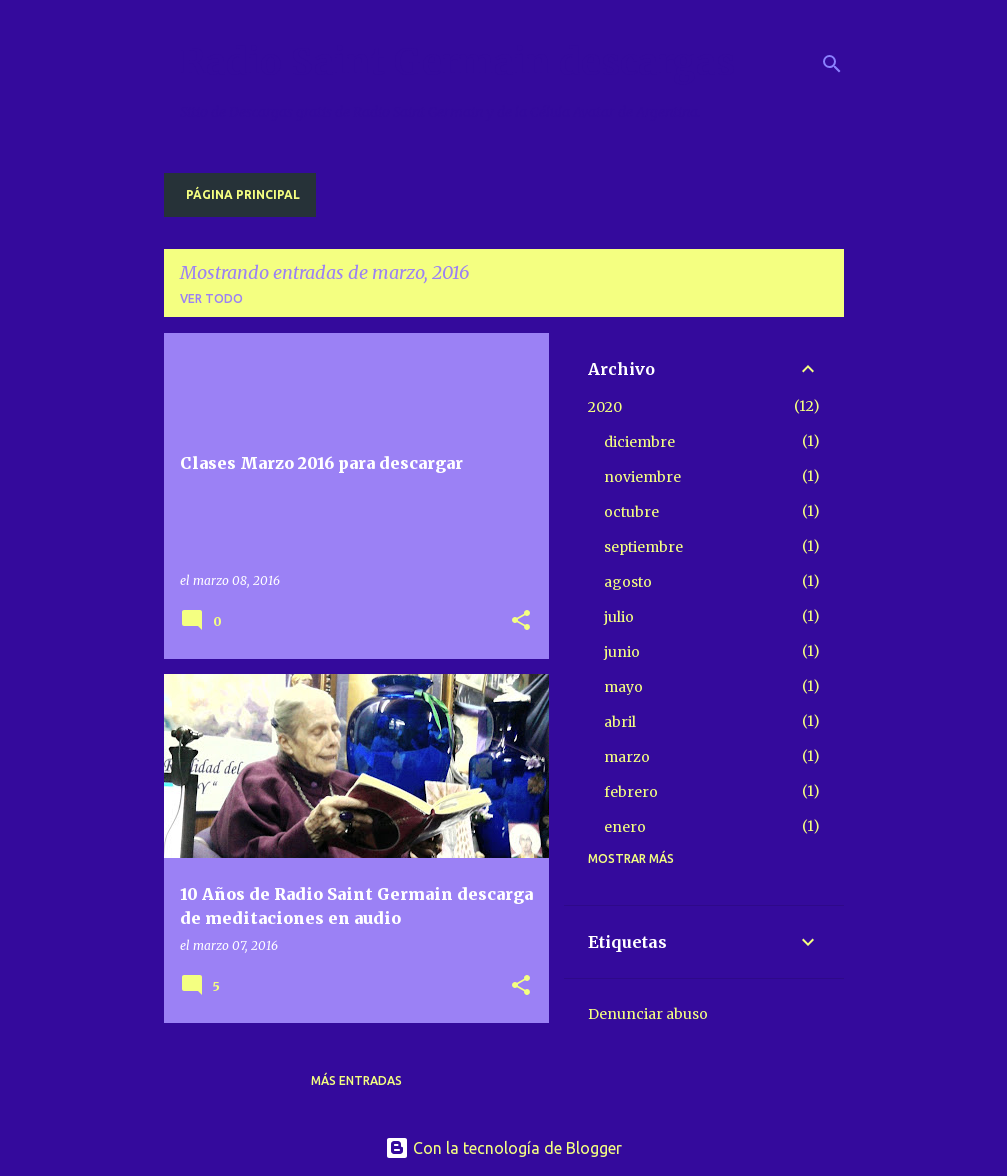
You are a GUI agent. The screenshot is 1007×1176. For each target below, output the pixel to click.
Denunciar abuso (648, 1014)
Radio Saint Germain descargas (457, 62)
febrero (631, 792)
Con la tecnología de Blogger (503, 1148)
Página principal (243, 194)
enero (625, 827)
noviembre (642, 477)
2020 (605, 407)
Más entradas (356, 1080)
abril (620, 722)
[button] (521, 621)
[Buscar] (832, 64)
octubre (631, 512)
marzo (627, 757)
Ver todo (211, 298)
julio (619, 617)
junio (622, 652)
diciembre (639, 442)
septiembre (643, 547)
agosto (628, 582)
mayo (623, 687)
